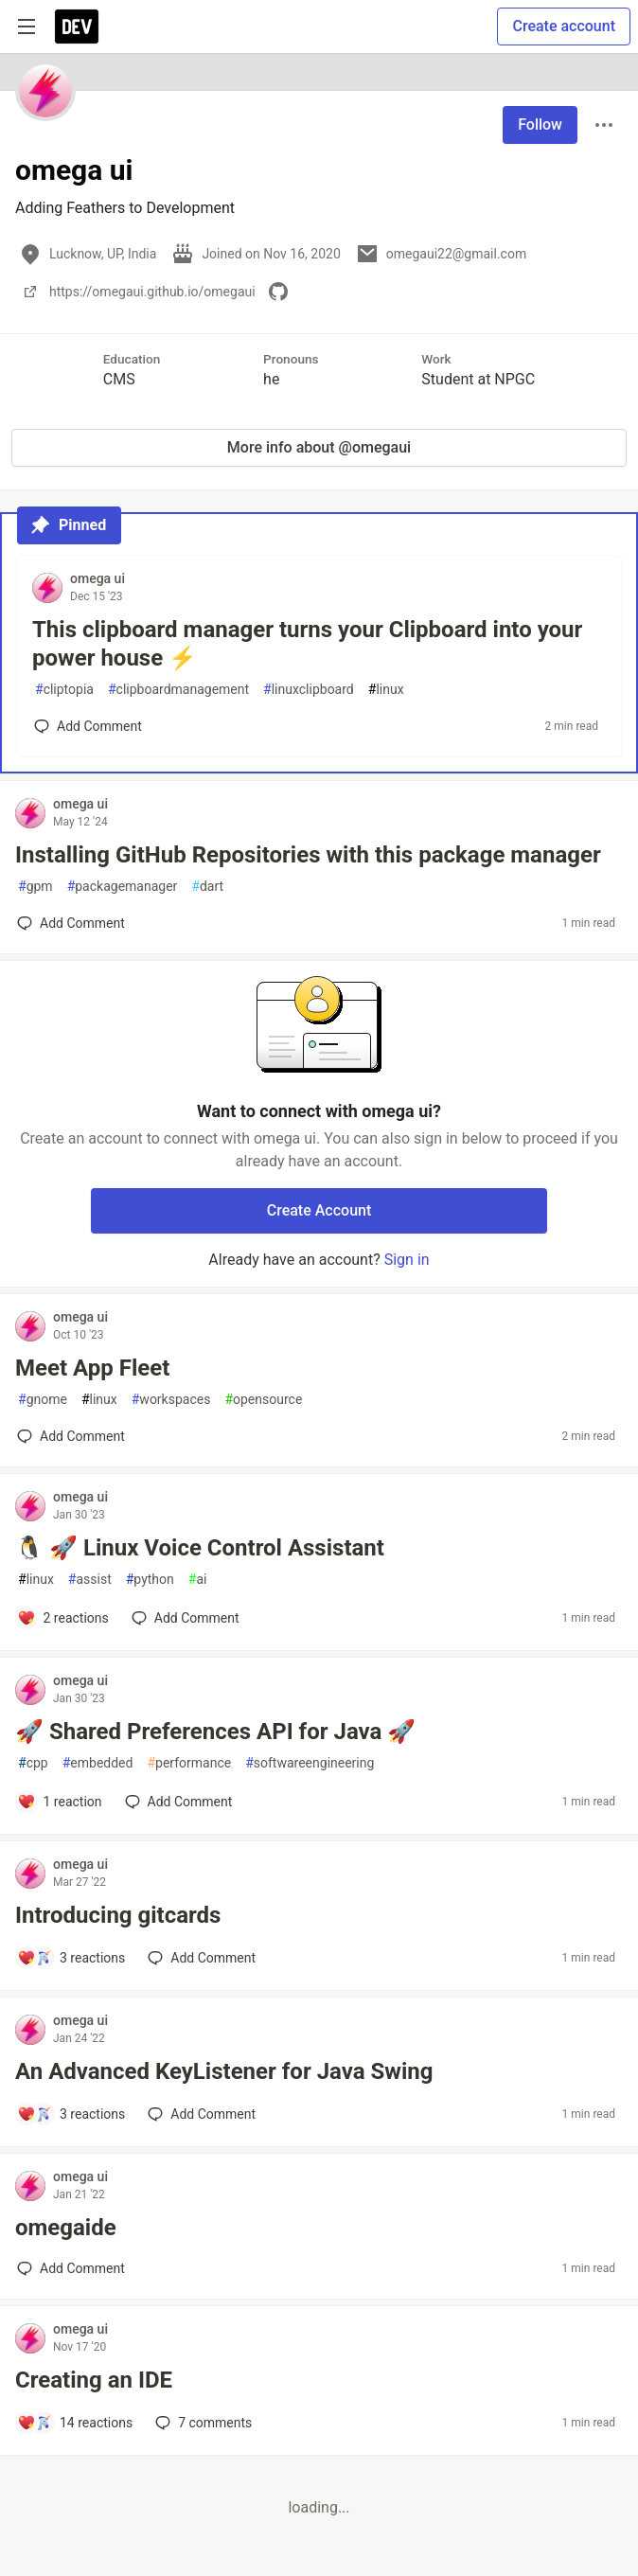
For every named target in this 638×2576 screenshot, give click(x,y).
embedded (97, 1763)
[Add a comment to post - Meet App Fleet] (71, 1436)
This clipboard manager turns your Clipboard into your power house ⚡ (307, 643)
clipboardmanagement (178, 690)
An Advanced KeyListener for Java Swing (224, 2071)
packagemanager (122, 887)
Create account (563, 26)
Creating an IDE (93, 2380)
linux (386, 690)
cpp (33, 1763)
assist (90, 1580)
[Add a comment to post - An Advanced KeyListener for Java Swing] (71, 2114)
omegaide (65, 2227)
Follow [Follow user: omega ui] (540, 124)
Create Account (319, 1210)
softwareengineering (309, 1763)
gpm (35, 887)
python (150, 1580)
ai (197, 1580)
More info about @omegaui (319, 447)
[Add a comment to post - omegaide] (71, 2268)
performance (189, 1763)
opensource (263, 1400)
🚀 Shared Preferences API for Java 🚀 (215, 1731)
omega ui (97, 578)
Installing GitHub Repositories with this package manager (308, 855)
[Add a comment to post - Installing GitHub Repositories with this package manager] (71, 923)
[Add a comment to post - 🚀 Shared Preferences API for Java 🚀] (60, 1802)
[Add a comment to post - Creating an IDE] (75, 2423)
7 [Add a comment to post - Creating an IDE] (201, 2422)
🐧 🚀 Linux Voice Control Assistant (199, 1548)
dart (207, 887)
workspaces (171, 1400)
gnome (42, 1400)
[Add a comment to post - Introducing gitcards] (71, 1958)
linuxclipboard (308, 690)
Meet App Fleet (92, 1368)
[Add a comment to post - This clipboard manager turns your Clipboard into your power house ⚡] (88, 726)
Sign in (407, 1260)
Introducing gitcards (118, 1915)
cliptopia (64, 690)
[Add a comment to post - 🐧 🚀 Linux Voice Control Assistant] (63, 1618)
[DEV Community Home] (76, 26)
